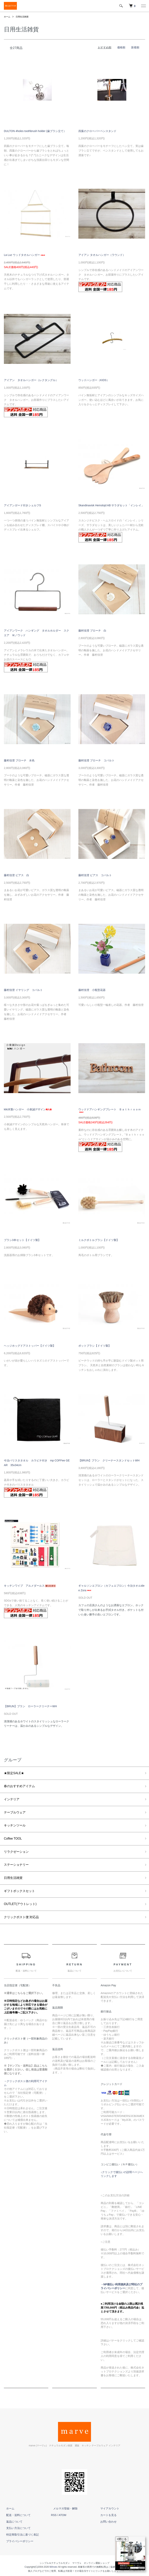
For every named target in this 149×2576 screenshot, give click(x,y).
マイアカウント (107, 2517)
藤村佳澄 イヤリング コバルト (23, 989)
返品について (12, 2530)
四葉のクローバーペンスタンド (97, 131)
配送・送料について (16, 2524)
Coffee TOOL (14, 1843)
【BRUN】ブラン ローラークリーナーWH (30, 1706)
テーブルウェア (16, 1815)
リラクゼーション (18, 1857)
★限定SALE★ (15, 1774)
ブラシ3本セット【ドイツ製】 (22, 1240)
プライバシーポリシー (17, 2550)
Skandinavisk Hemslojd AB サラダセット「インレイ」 (111, 505)
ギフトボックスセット (21, 1898)
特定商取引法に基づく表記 (20, 2543)
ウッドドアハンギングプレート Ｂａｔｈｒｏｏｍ (109, 1110)
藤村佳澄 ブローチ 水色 (19, 760)
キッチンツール (16, 1829)
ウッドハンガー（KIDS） (93, 380)
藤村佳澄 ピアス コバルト (95, 875)
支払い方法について (16, 2537)
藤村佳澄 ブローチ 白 (92, 630)
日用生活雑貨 (23, 16)
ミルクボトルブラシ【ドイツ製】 (98, 1240)
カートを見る (106, 2524)
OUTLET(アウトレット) (22, 1912)
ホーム (7, 16)
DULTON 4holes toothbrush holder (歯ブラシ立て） (35, 131)
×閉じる (121, 2539)
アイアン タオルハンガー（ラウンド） (101, 254)
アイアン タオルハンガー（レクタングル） (31, 380)
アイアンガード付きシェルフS (22, 505)
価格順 (121, 47)
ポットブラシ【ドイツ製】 (94, 1345)
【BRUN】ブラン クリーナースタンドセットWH (108, 1460)
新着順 (135, 47)
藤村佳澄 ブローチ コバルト (96, 760)
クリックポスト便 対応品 (23, 1926)
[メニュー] (143, 6)
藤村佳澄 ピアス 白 (16, 875)
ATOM (62, 2524)
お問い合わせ (106, 2530)
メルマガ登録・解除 (63, 2517)
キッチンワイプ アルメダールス (30, 1585)
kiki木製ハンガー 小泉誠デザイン (28, 1109)
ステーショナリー (18, 1870)
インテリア (12, 1801)
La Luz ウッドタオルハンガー (25, 254)
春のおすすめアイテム (21, 1787)
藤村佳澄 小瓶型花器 (92, 989)
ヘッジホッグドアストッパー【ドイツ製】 (29, 1345)
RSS (54, 2524)
